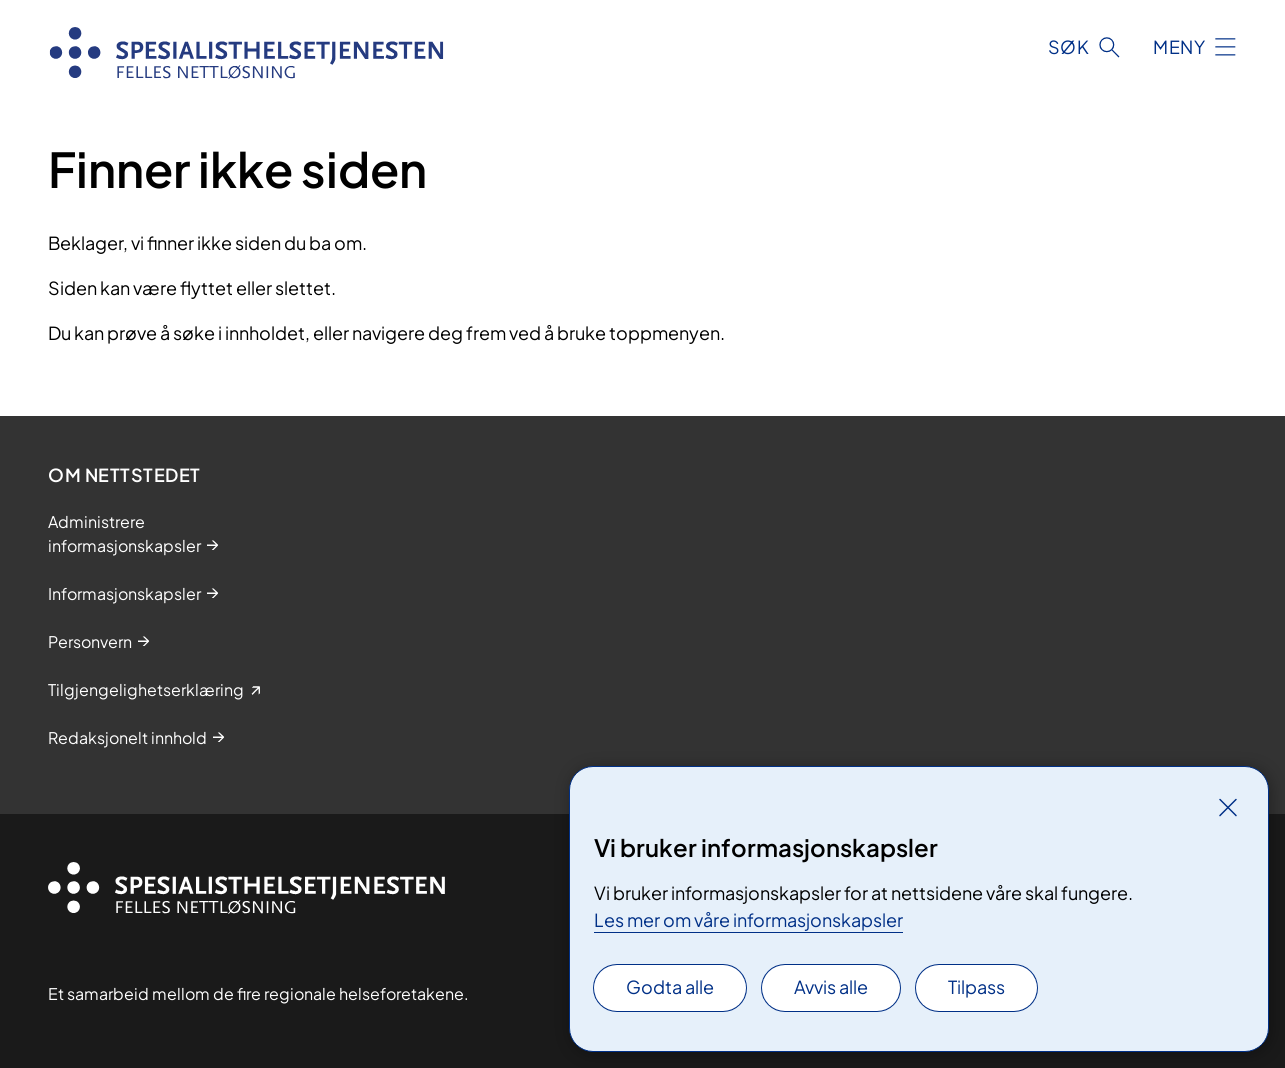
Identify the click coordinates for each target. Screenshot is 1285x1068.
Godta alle (670, 986)
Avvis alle (831, 986)
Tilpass (976, 986)
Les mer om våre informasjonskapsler (748, 919)
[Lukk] (1228, 807)
